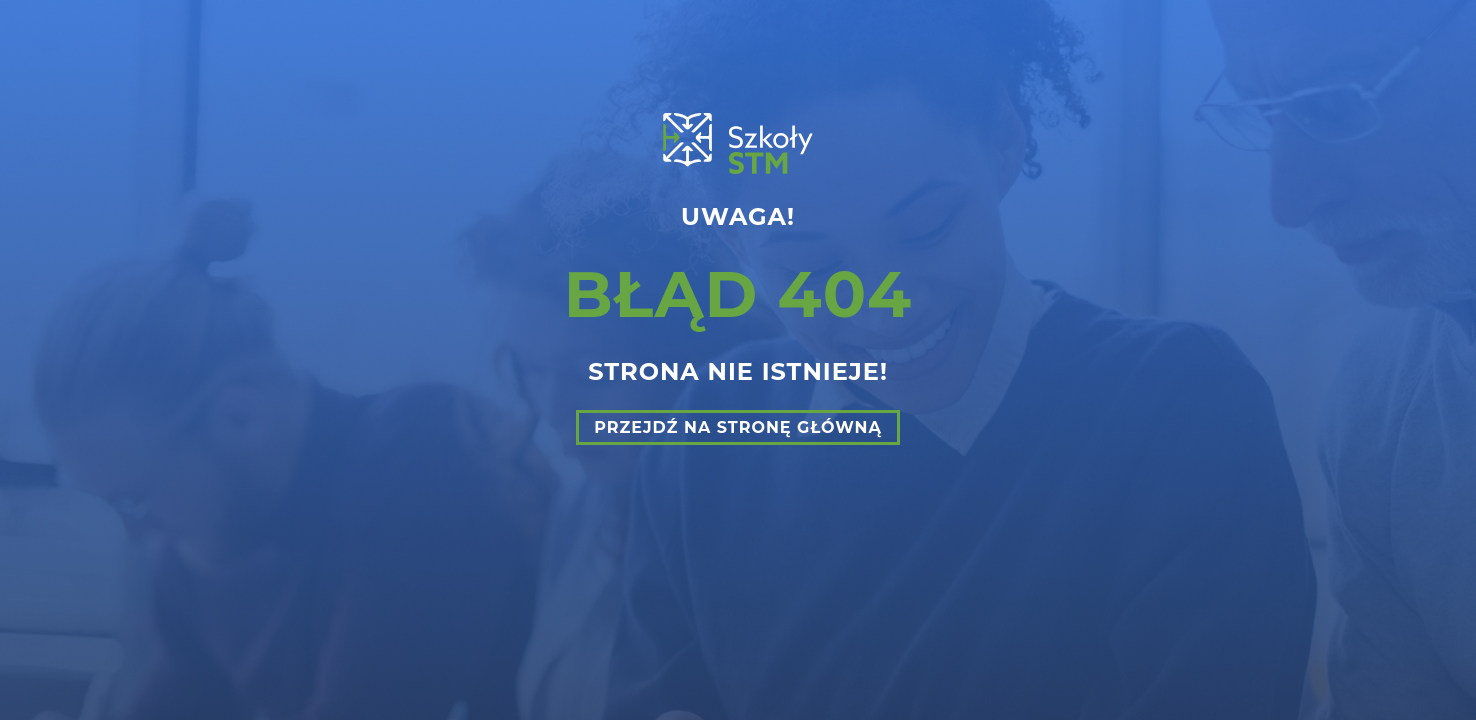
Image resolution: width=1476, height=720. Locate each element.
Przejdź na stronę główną (738, 427)
